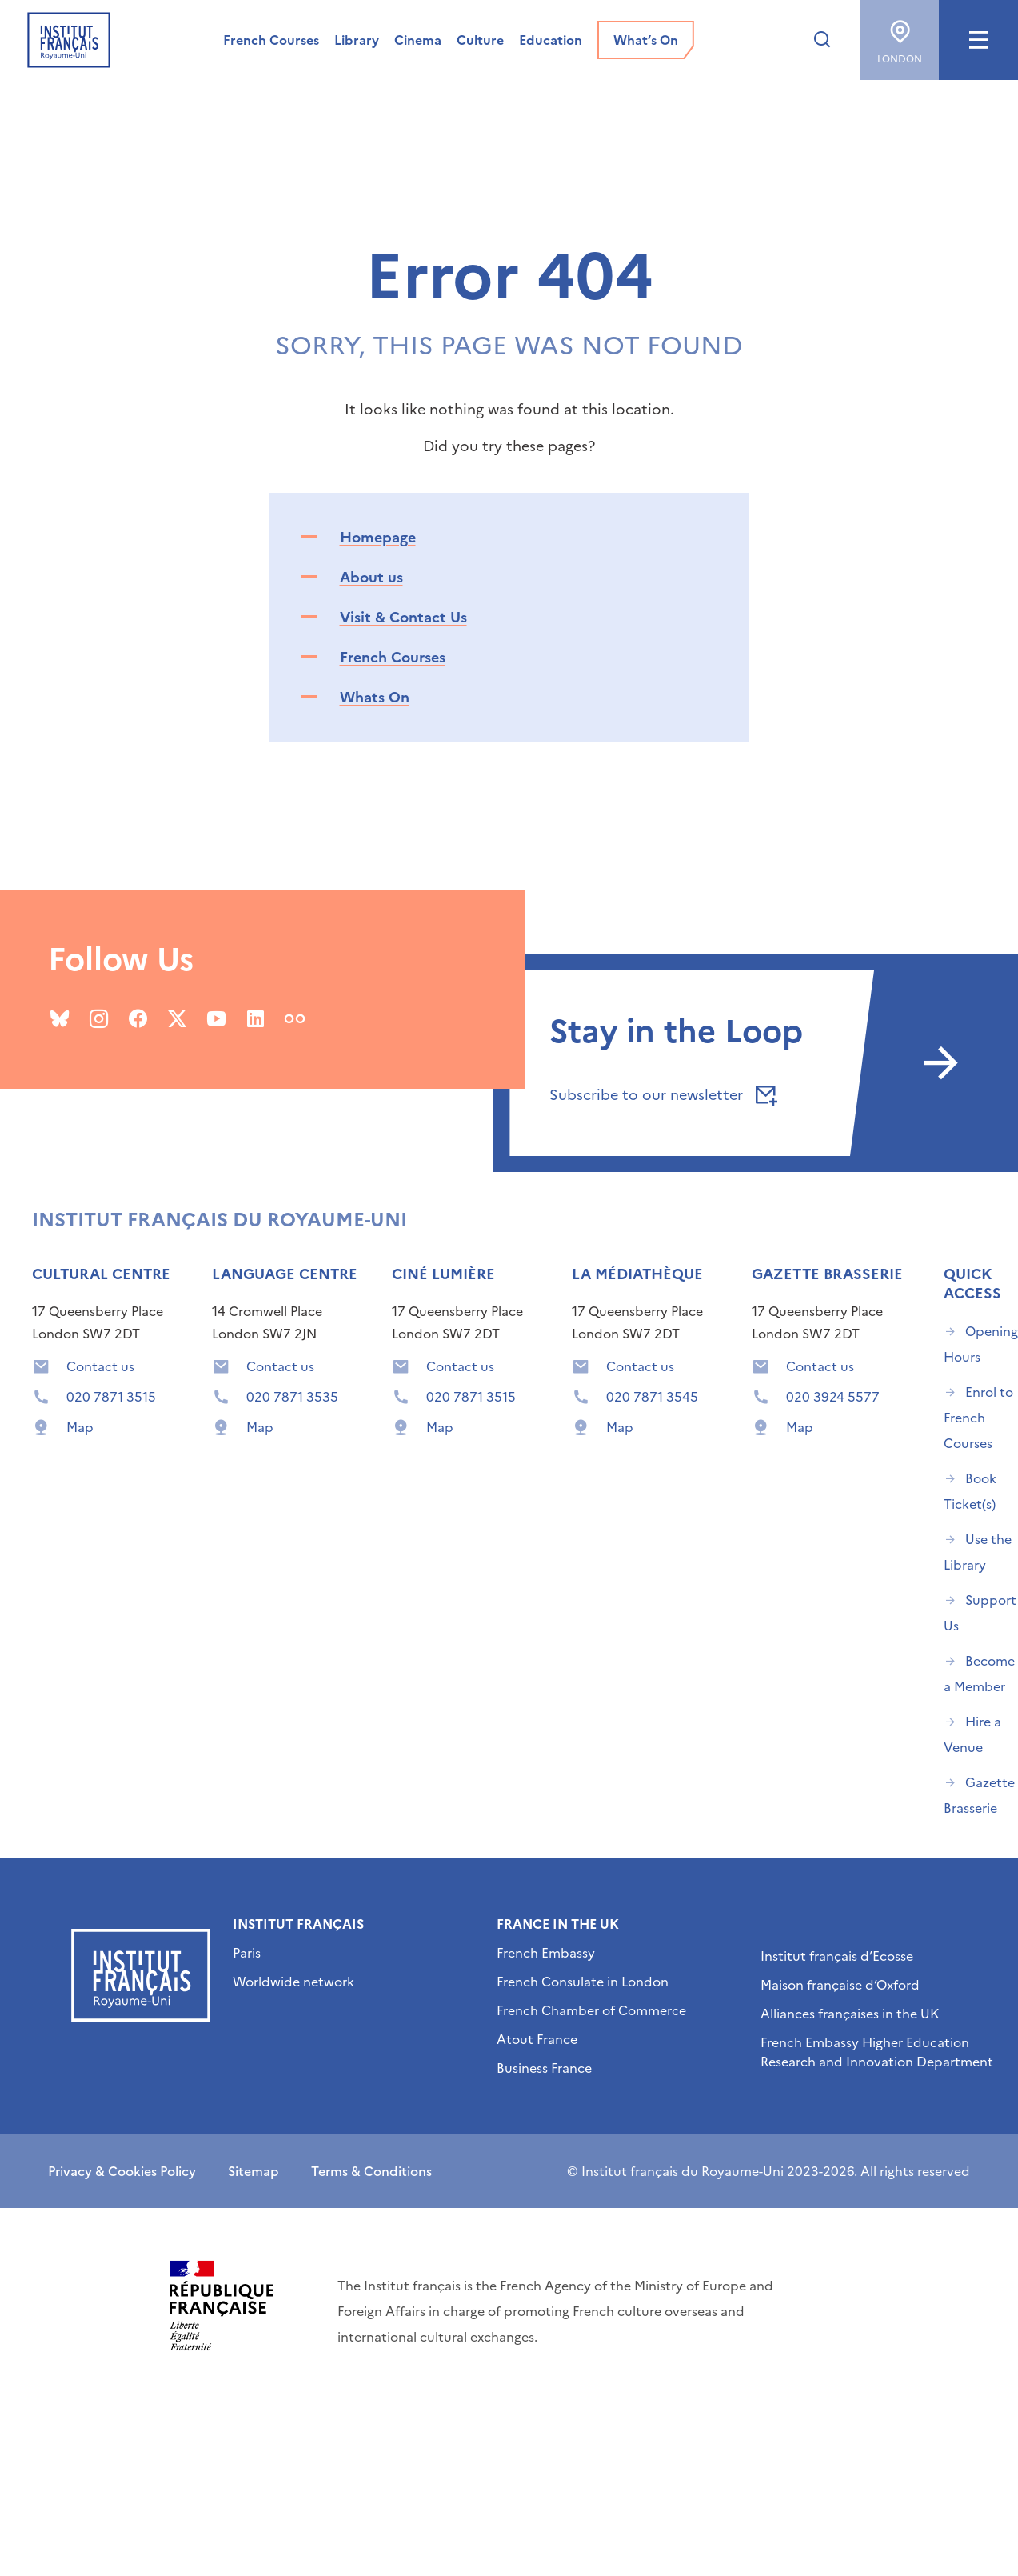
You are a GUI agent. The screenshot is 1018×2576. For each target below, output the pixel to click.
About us (371, 577)
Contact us (100, 1366)
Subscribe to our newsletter (660, 1095)
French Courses (392, 657)
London (900, 36)
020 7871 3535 (292, 1396)
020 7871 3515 (111, 1396)
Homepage (378, 537)
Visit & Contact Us (403, 617)
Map (80, 1427)
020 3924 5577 (833, 1396)
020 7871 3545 (652, 1396)
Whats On (374, 697)
